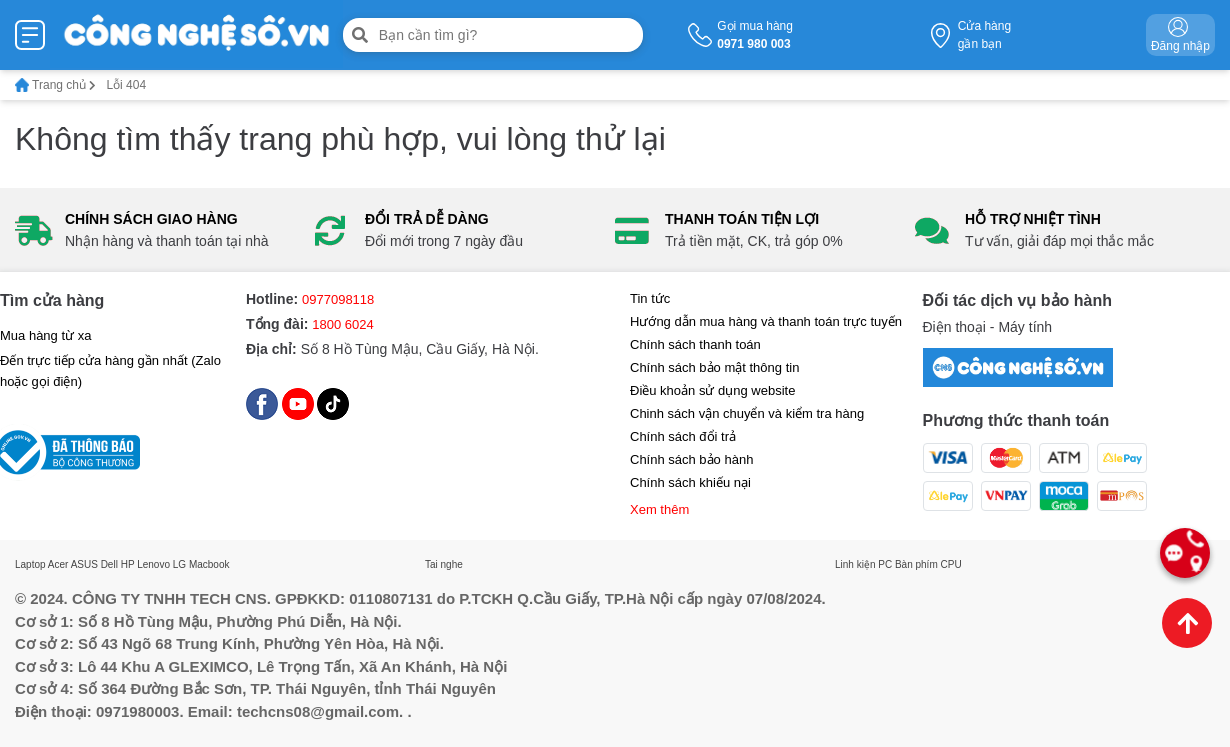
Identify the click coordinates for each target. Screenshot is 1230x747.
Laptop (30, 564)
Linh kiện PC (863, 564)
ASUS (84, 564)
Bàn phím (916, 564)
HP (128, 564)
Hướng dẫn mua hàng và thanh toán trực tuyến (766, 321)
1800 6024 (342, 324)
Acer (58, 564)
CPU (951, 564)
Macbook (209, 564)
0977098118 (338, 299)
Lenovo (153, 564)
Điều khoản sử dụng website (712, 390)
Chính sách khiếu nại (690, 482)
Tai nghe (444, 564)
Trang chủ (55, 85)
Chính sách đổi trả (683, 436)
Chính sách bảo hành (691, 459)
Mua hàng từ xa (45, 335)
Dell (109, 564)
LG (179, 564)
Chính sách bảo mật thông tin (714, 367)
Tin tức (650, 298)
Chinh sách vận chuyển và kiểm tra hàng (747, 413)
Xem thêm (659, 509)
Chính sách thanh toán (695, 344)
